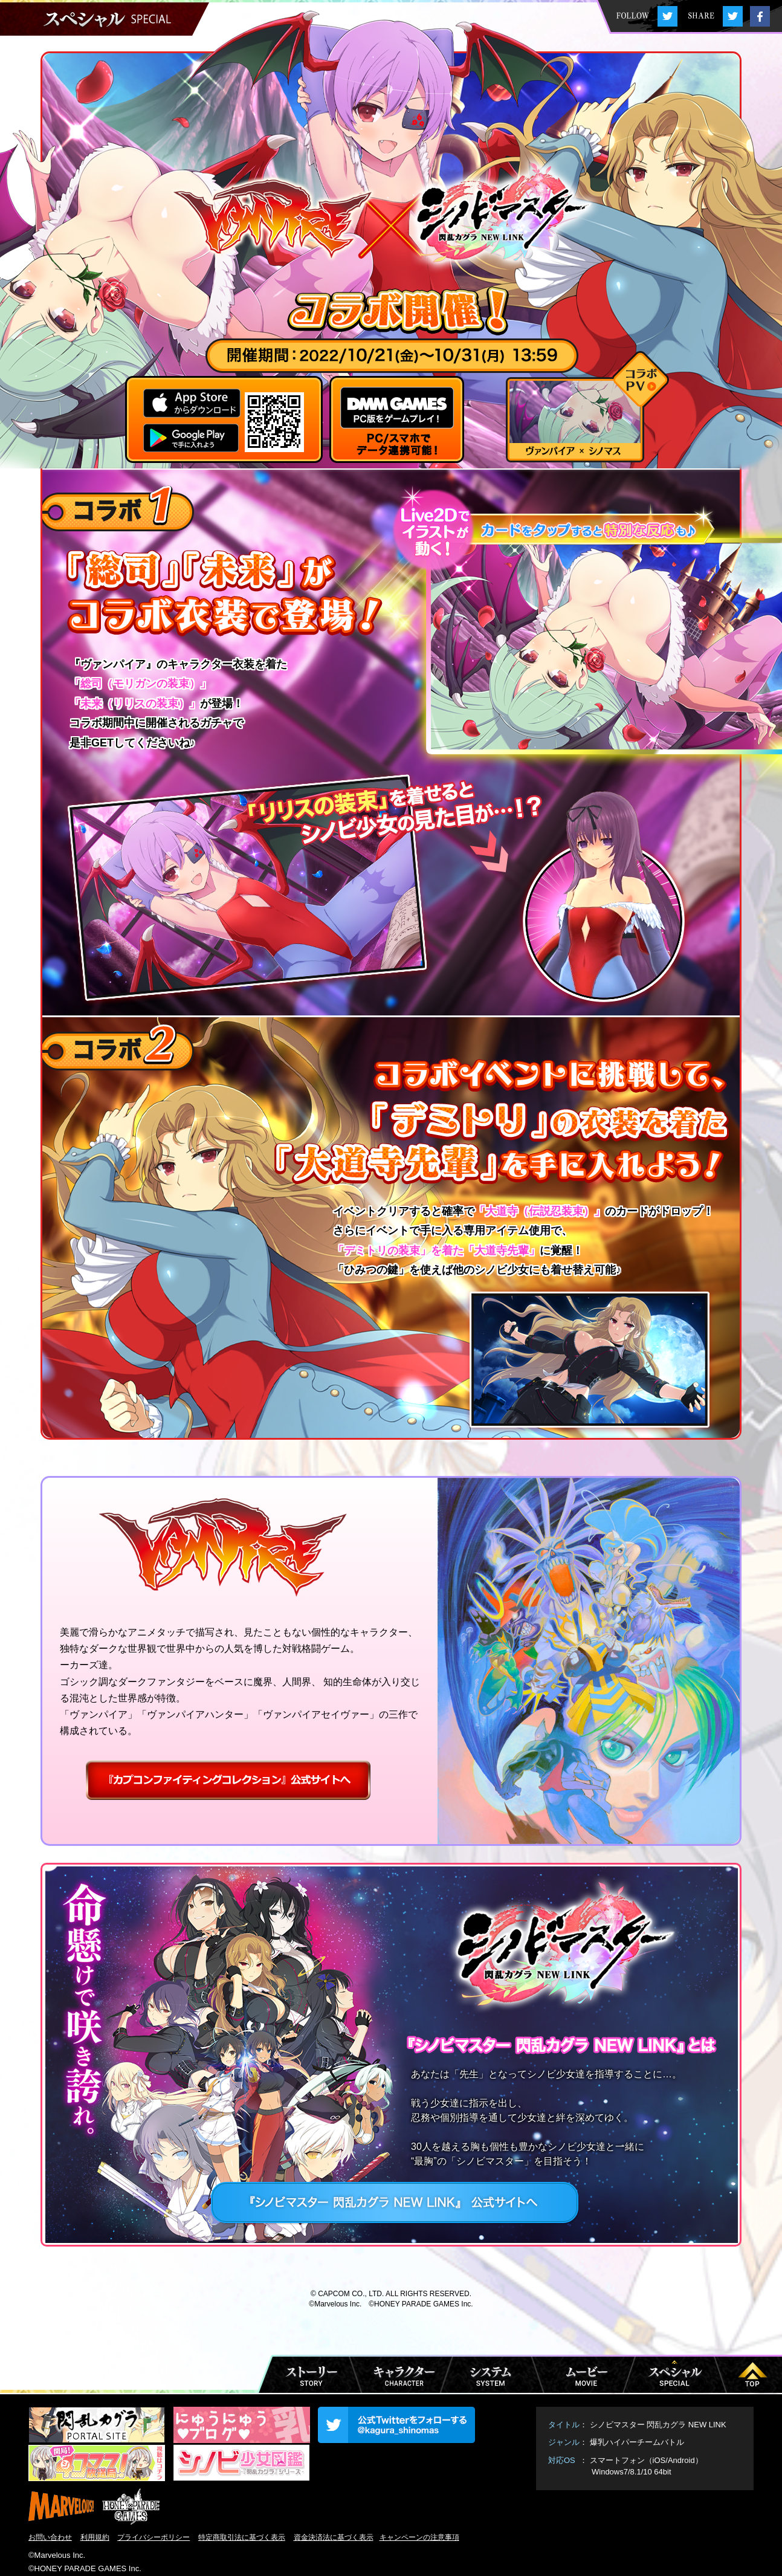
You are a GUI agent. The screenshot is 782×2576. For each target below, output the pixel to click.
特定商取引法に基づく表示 (241, 2537)
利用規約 (94, 2537)
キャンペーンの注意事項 (419, 2537)
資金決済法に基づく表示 (333, 2537)
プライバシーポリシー (153, 2537)
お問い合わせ (50, 2537)
